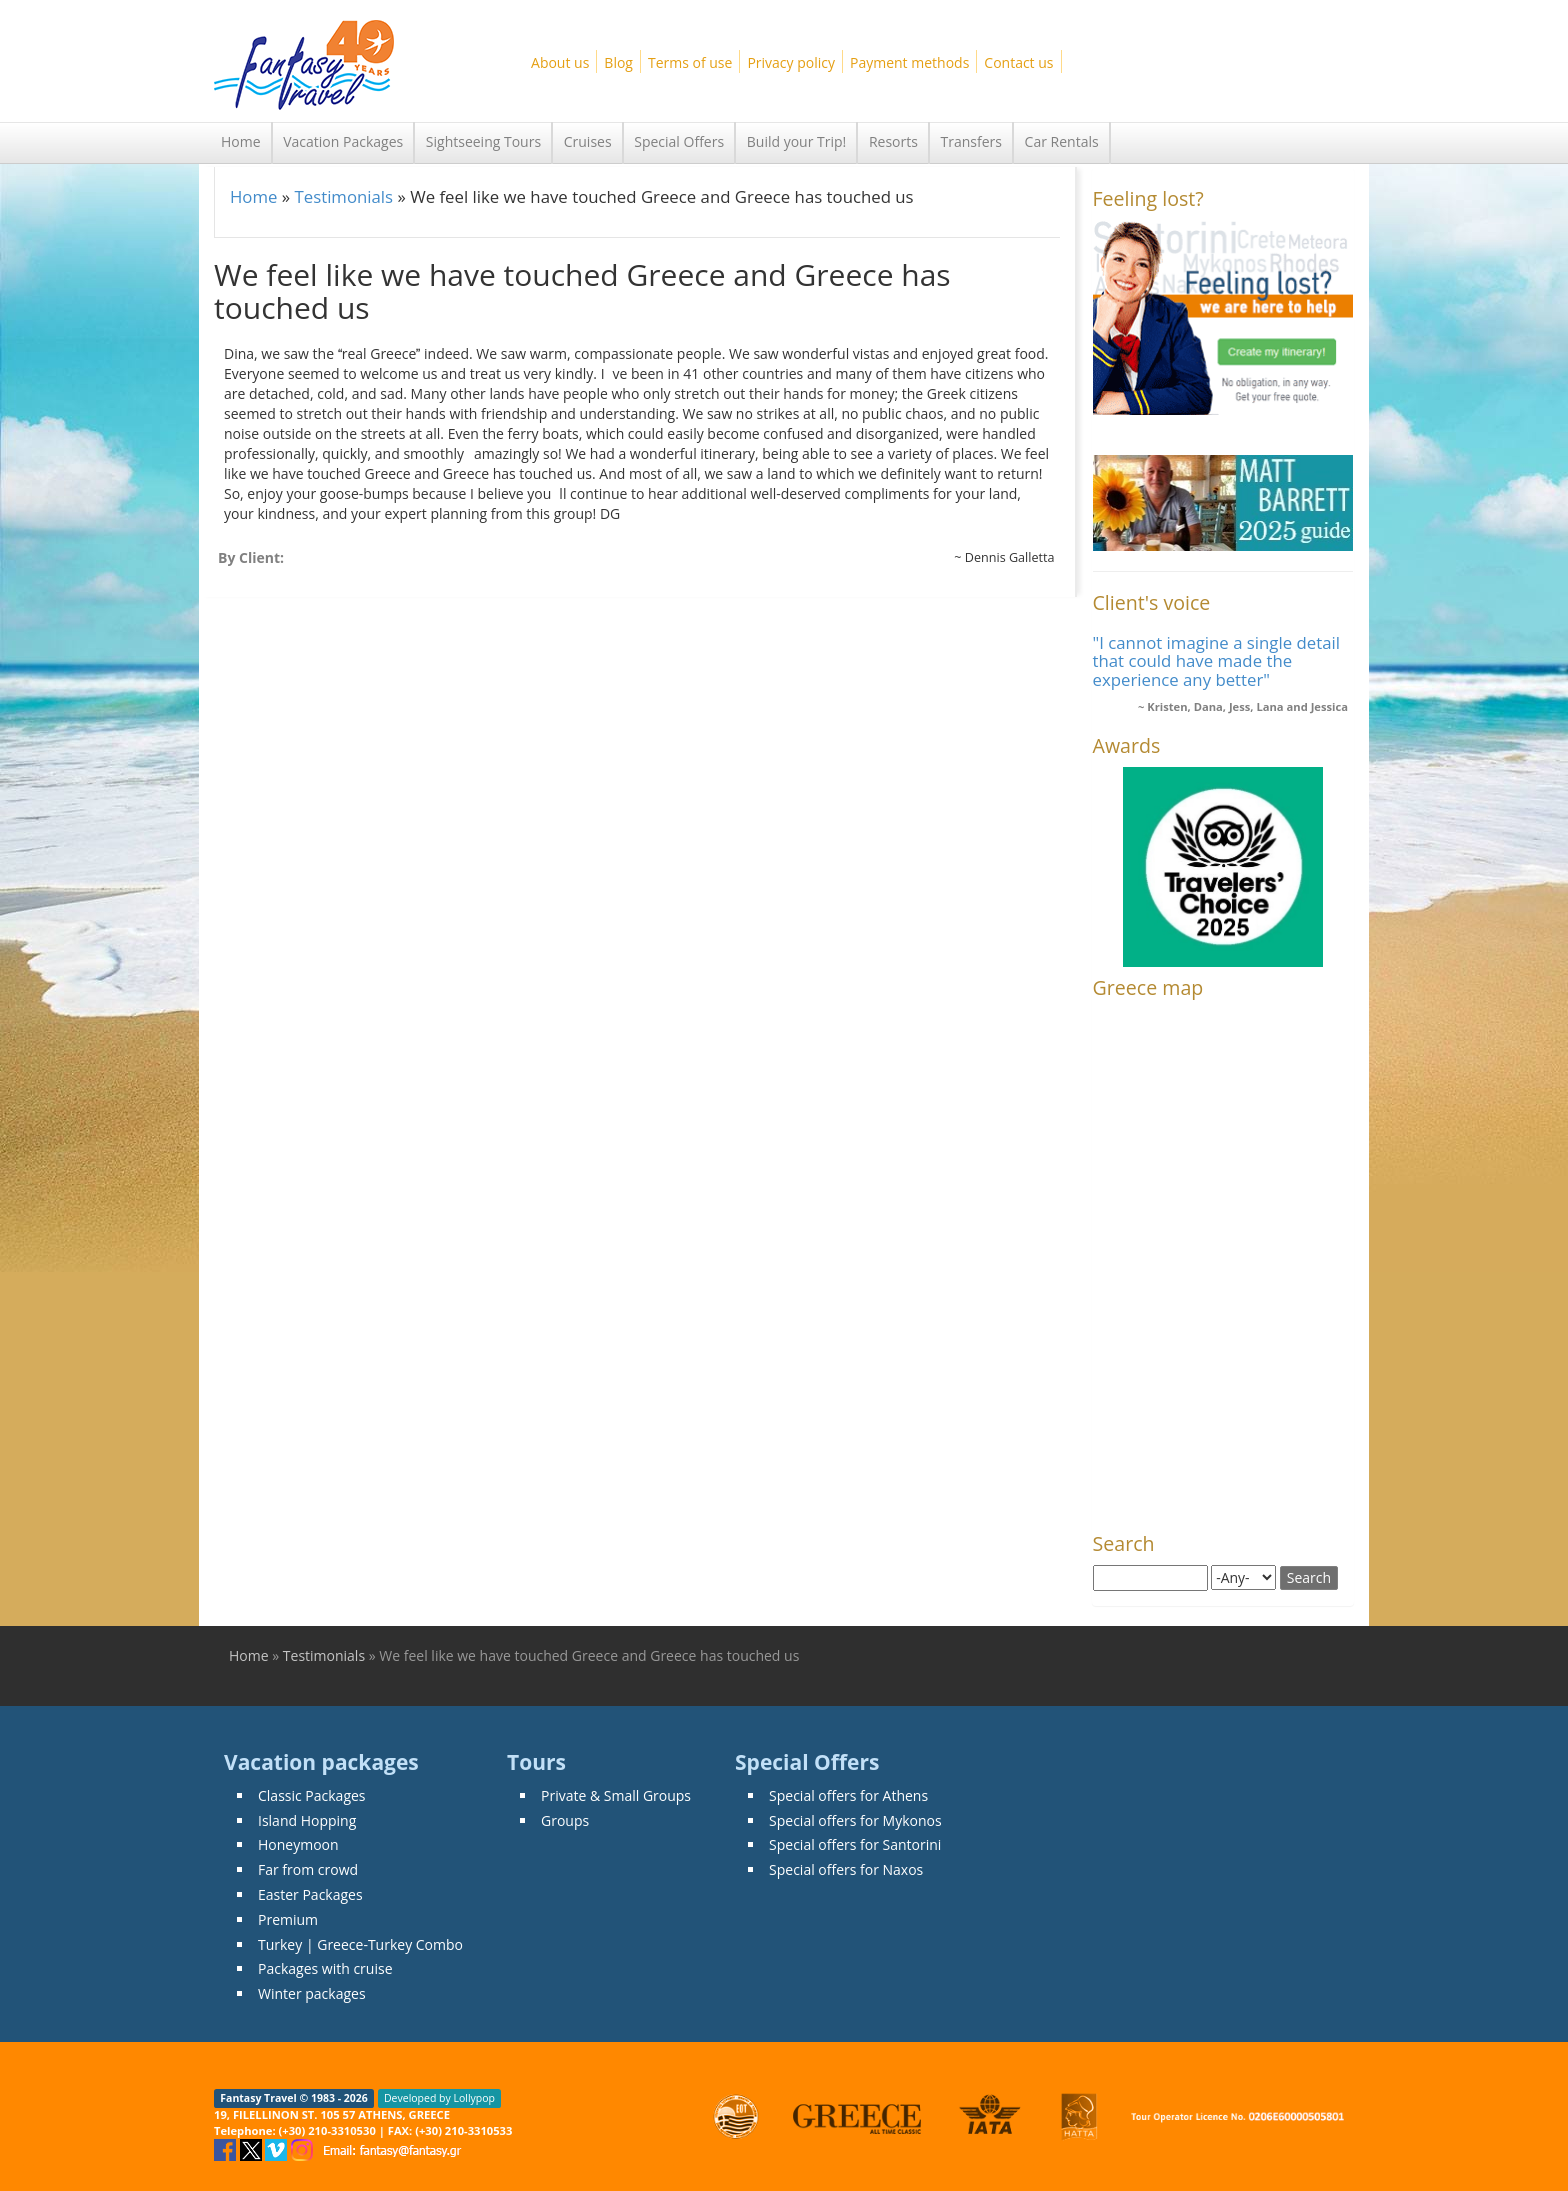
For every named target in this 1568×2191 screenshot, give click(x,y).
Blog (618, 62)
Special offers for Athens (848, 1795)
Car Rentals (1062, 141)
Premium (288, 1919)
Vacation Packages (343, 141)
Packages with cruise (325, 1968)
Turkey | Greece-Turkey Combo (360, 1944)
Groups (565, 1820)
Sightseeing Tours (483, 141)
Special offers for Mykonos (855, 1820)
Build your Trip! (797, 141)
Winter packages (312, 1993)
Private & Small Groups (616, 1795)
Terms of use (690, 62)
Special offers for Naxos (846, 1869)
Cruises (588, 141)
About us (560, 62)
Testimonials (343, 196)
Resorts (893, 141)
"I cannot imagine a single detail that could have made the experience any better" (1216, 661)
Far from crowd (308, 1869)
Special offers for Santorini (855, 1844)
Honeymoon (298, 1844)
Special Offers (679, 141)
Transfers (971, 141)
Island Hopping (307, 1820)
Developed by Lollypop (439, 2098)
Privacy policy (791, 62)
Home (241, 141)
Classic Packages (312, 1795)
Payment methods (909, 62)
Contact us (1018, 62)
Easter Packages (310, 1894)
